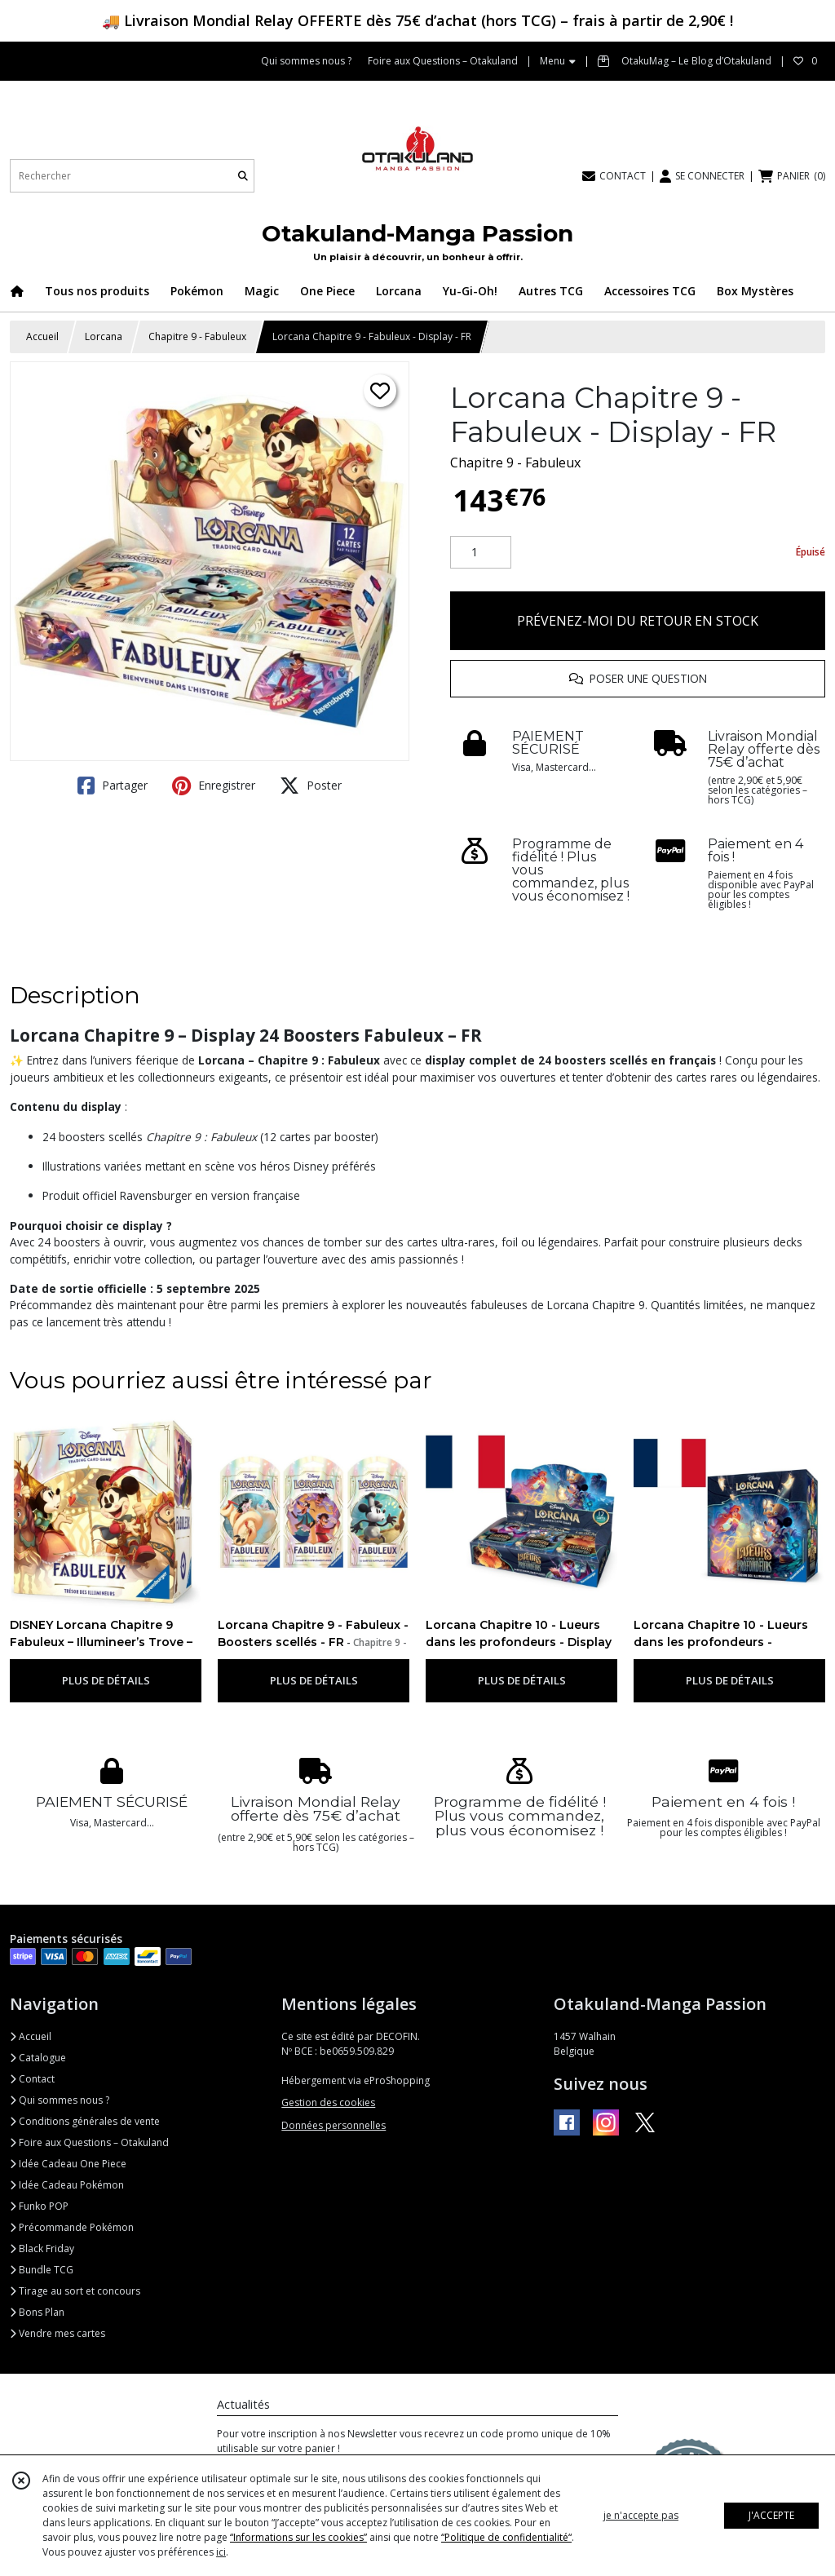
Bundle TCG (41, 2270)
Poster (311, 785)
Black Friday (42, 2248)
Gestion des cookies (328, 2102)
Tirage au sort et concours (75, 2291)
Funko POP (39, 2206)
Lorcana (103, 336)
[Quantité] (480, 552)
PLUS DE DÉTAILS (106, 1680)
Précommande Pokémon (72, 2227)
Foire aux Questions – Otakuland (89, 2142)
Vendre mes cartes (57, 2333)
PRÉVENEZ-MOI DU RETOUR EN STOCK (637, 621)
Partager (112, 785)
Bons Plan (37, 2312)
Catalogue (38, 2058)
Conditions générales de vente (85, 2121)
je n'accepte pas (640, 2515)
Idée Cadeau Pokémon (67, 2185)
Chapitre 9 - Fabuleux (197, 336)
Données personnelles (333, 2125)
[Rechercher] (243, 176)
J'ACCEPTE (771, 2515)
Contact (32, 2079)
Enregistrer (213, 785)
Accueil (42, 336)
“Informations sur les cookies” (298, 2537)
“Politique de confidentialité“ (506, 2537)
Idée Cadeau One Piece (68, 2164)
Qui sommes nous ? (59, 2100)
